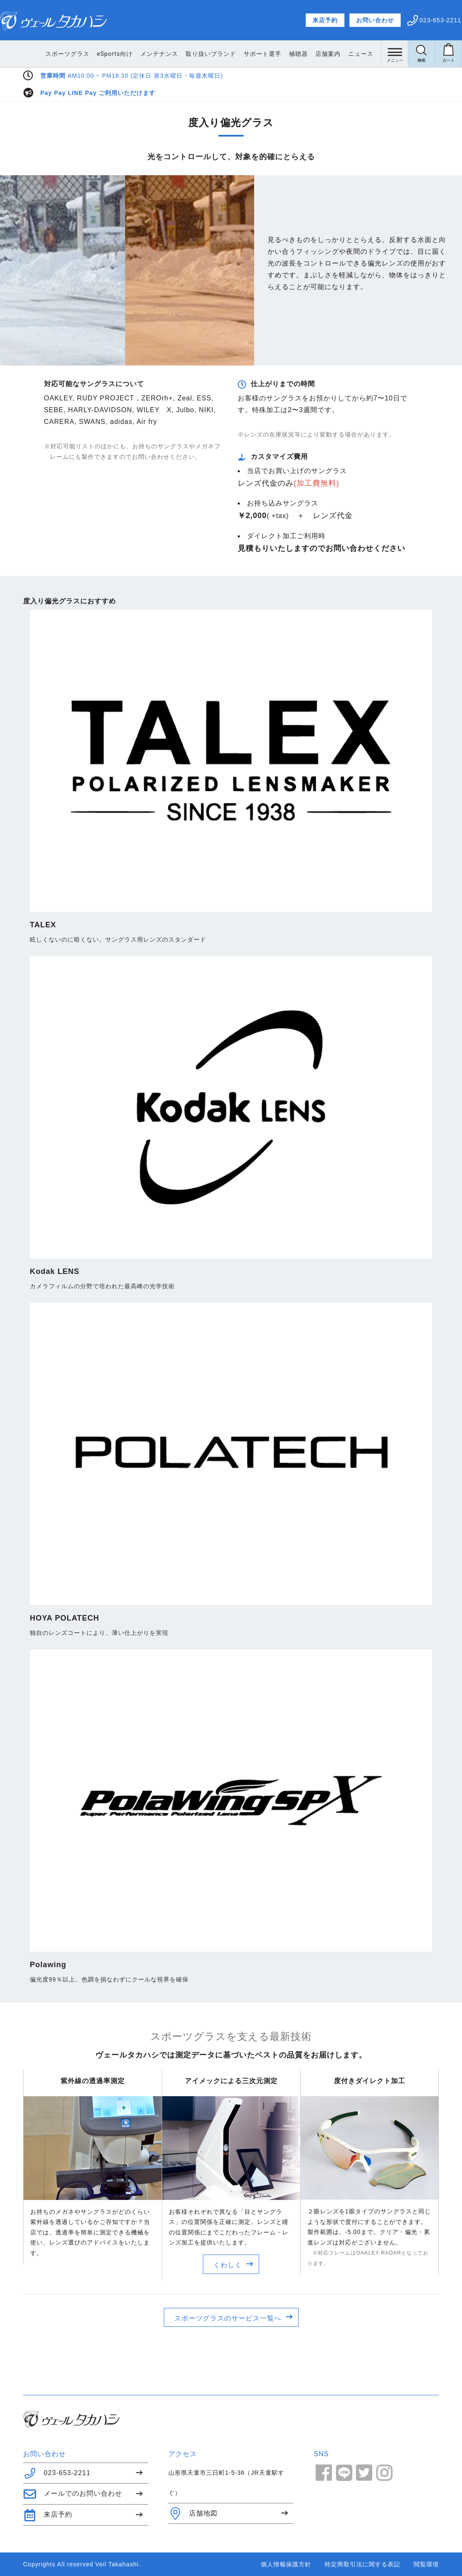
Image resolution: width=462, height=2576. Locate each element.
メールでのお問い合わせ (72, 2494)
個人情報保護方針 (286, 2564)
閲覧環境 (426, 2564)
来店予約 (325, 20)
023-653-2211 (57, 2473)
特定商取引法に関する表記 (362, 2564)
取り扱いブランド (211, 53)
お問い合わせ (375, 20)
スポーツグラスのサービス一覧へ (227, 2318)
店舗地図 (193, 2513)
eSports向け (115, 53)
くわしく (227, 2264)
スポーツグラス (67, 53)
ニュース (360, 53)
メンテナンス (159, 53)
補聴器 (298, 53)
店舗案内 (328, 53)
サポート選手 (262, 53)
